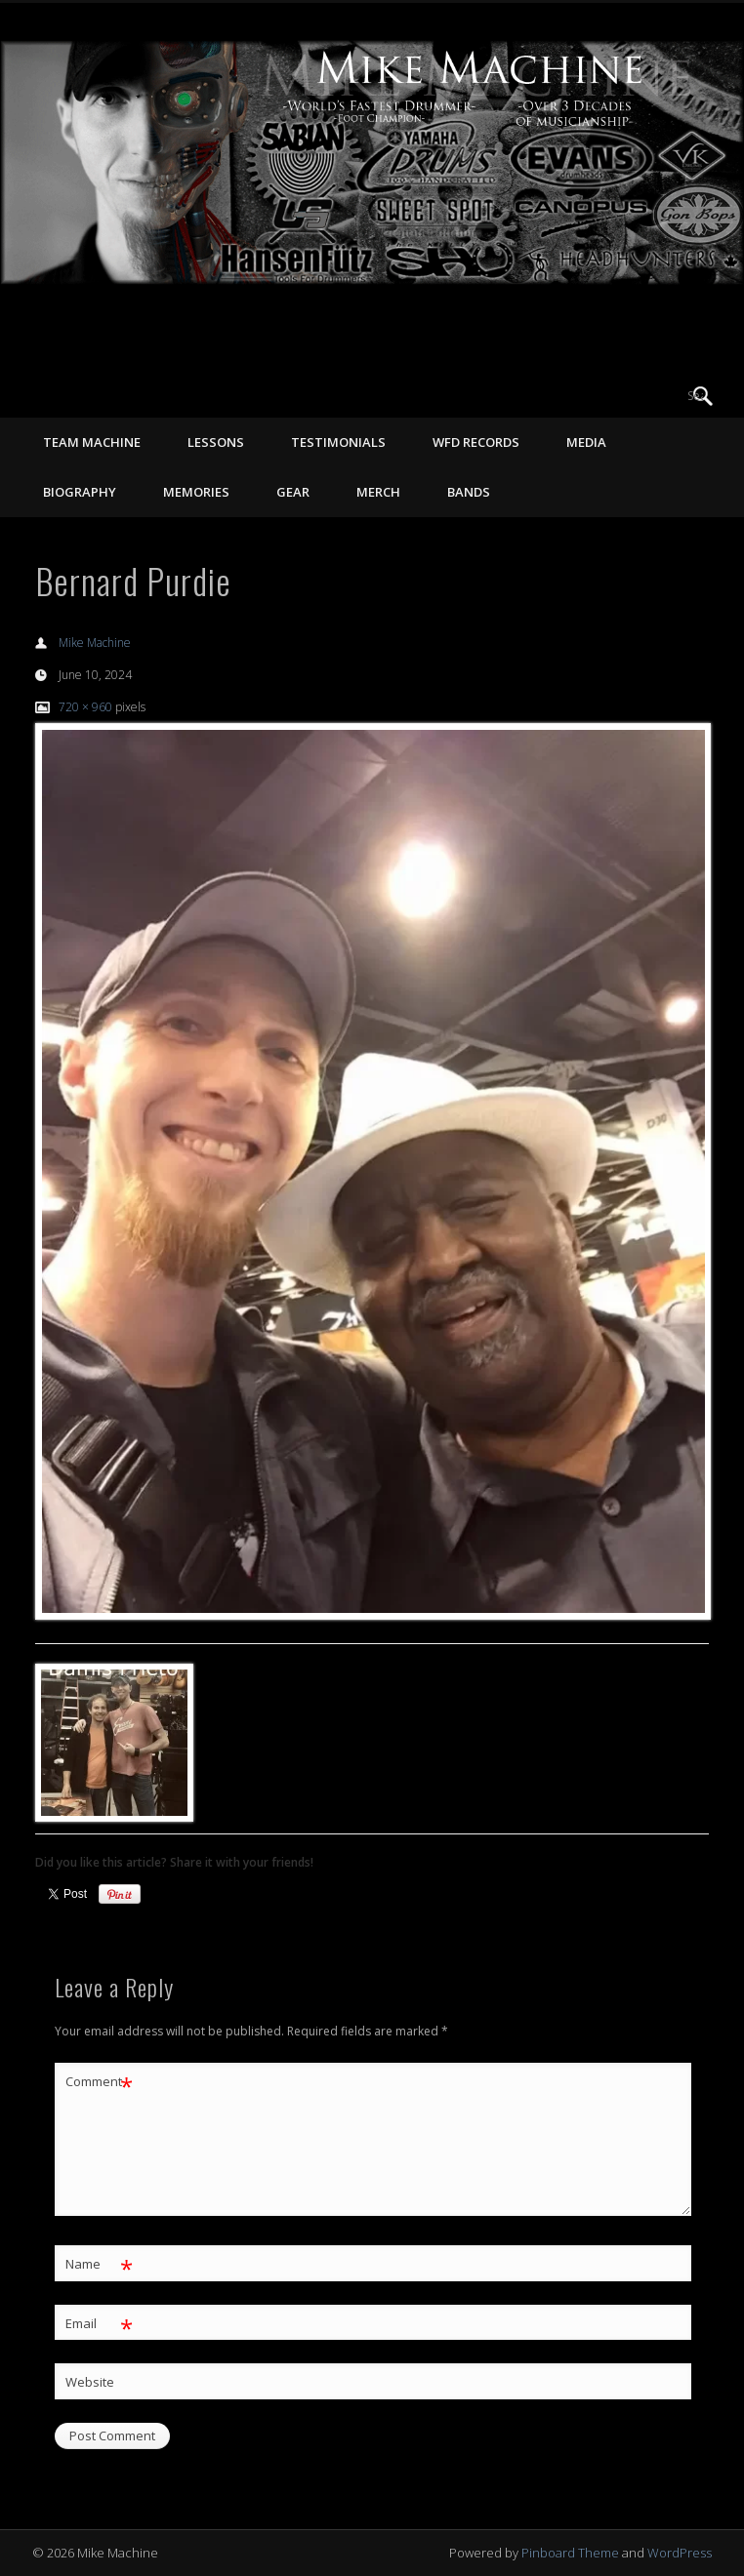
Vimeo (663, 396)
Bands (468, 492)
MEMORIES (196, 492)
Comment (99, 2082)
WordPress (679, 2552)
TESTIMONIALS (338, 442)
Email (99, 2324)
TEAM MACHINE (92, 442)
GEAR (293, 492)
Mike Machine (95, 642)
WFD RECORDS (476, 442)
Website (89, 2382)
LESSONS (215, 442)
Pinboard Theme (570, 2552)
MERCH (378, 492)
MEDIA (586, 442)
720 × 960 (85, 707)
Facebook (623, 396)
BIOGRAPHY (79, 492)
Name (99, 2264)
